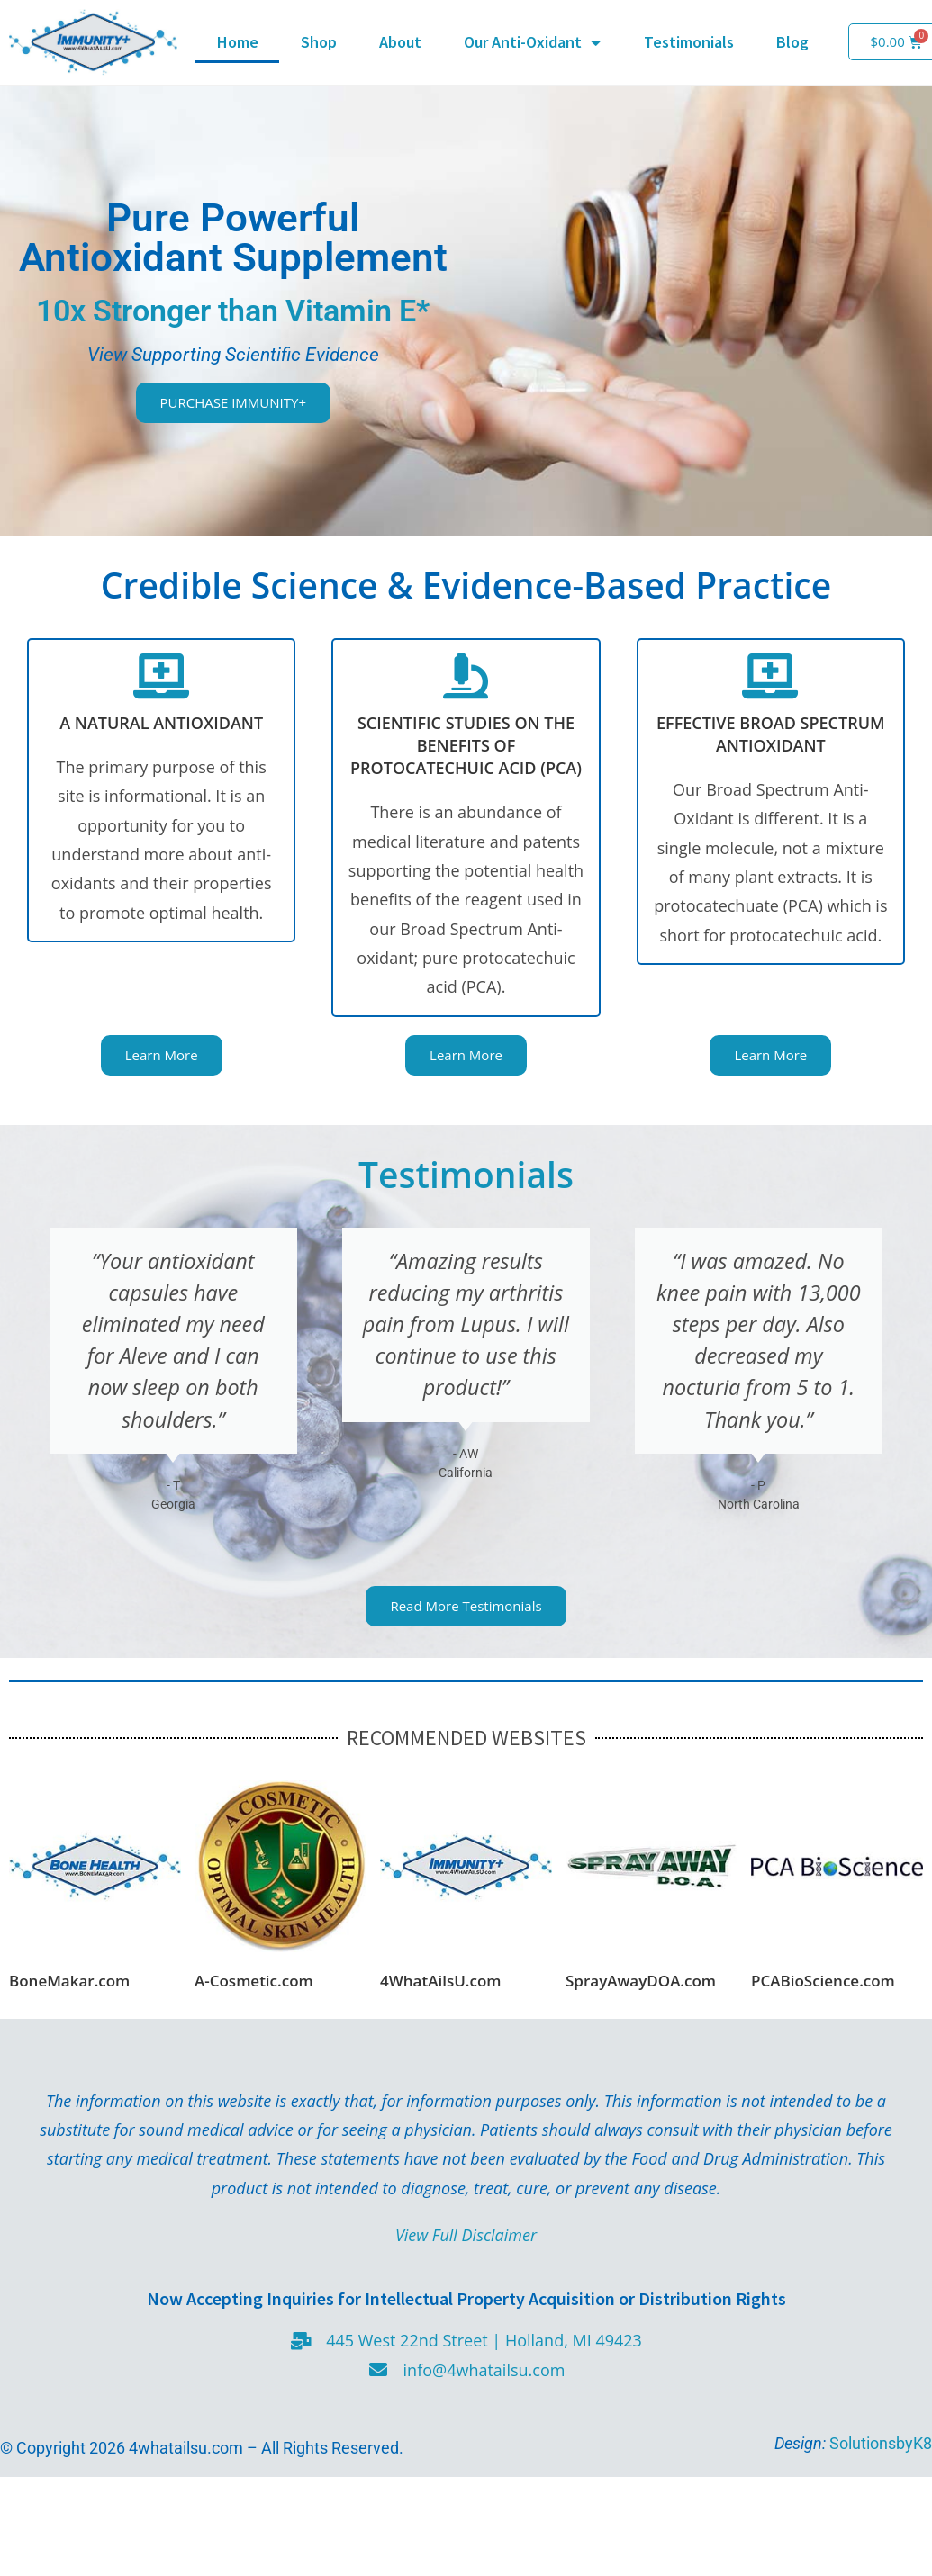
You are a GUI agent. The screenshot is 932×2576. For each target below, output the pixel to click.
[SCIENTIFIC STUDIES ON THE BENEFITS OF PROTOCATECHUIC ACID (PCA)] (465, 675)
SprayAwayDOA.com (641, 1980)
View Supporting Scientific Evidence (233, 354)
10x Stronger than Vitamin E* (232, 311)
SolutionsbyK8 (879, 2443)
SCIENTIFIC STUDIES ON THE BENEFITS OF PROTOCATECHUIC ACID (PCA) (466, 745)
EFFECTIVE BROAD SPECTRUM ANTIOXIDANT (770, 734)
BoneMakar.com (69, 1980)
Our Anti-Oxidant (532, 42)
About (400, 42)
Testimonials (689, 42)
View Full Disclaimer (466, 2235)
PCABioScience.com (823, 1980)
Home (237, 42)
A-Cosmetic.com (254, 1980)
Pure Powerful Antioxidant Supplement (233, 237)
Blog (792, 42)
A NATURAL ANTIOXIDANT (161, 723)
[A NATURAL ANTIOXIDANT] (161, 675)
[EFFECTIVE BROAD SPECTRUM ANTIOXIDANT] (770, 675)
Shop (319, 42)
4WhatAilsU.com (441, 1980)
